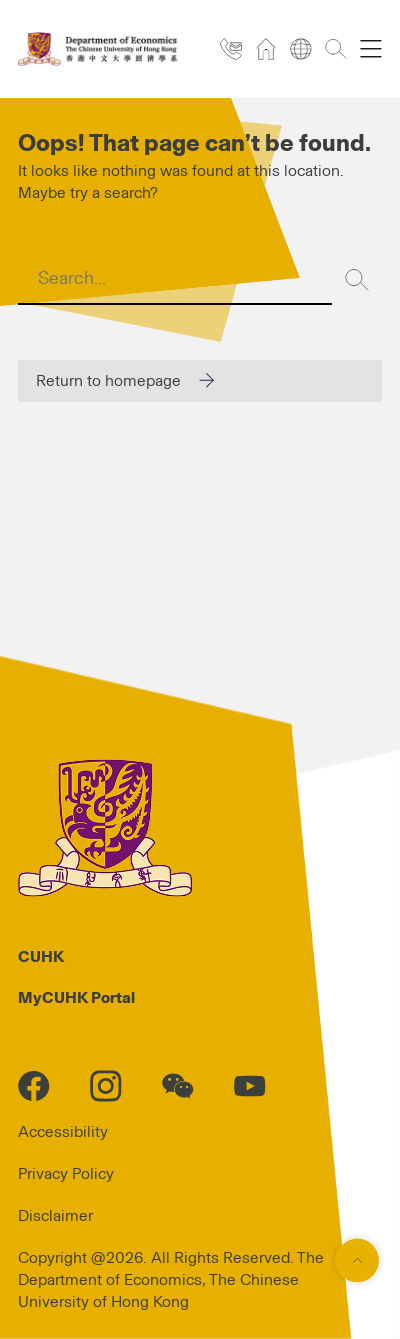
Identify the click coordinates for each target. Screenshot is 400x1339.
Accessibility (63, 1132)
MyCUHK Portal (76, 998)
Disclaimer (55, 1216)
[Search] (357, 280)
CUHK (41, 957)
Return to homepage (108, 381)
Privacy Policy (66, 1174)
